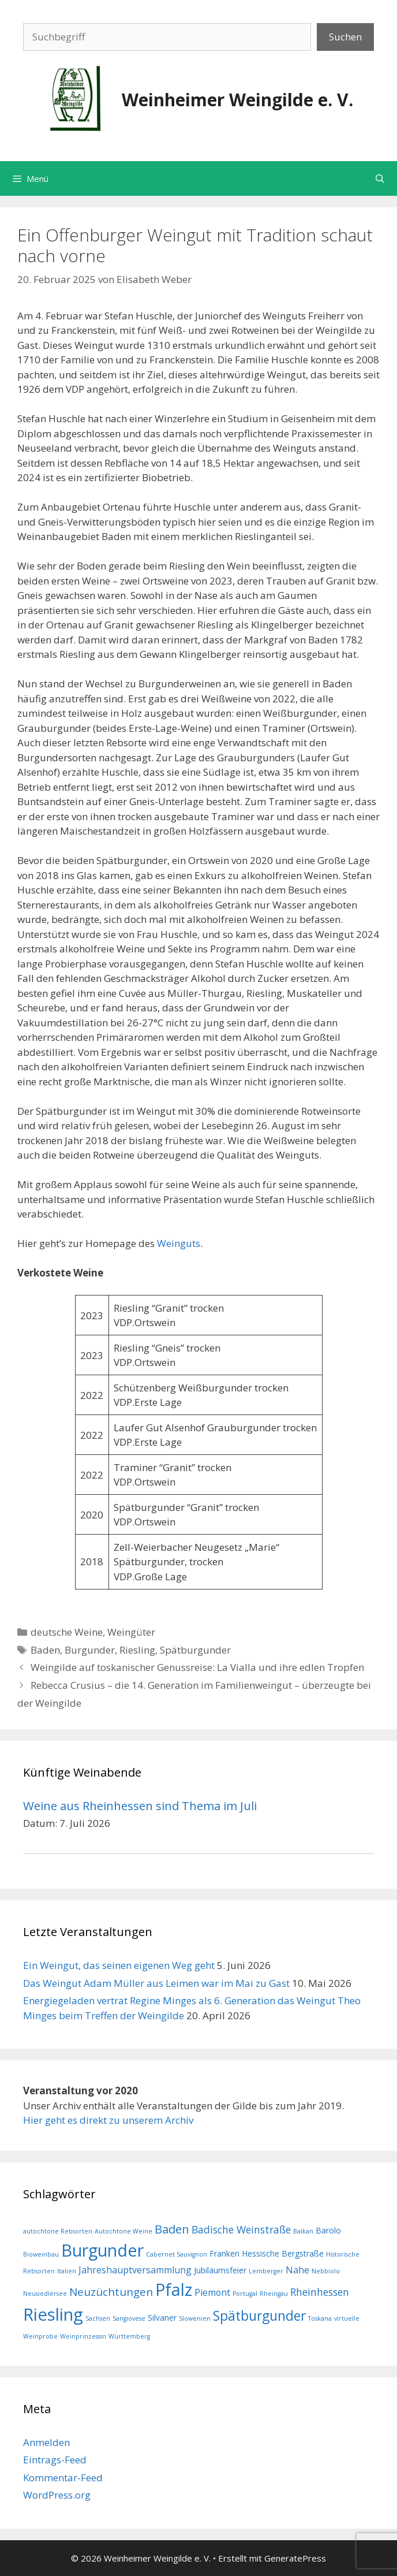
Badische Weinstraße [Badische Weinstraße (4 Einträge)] (241, 2229)
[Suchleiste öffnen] (380, 178)
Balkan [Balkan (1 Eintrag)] (303, 2231)
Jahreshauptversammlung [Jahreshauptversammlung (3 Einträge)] (135, 2270)
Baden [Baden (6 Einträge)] (172, 2229)
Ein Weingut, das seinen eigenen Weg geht (119, 1965)
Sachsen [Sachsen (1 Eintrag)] (97, 2318)
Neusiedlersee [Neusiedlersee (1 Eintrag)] (45, 2294)
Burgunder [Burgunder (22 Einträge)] (102, 2250)
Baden (45, 1649)
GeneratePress (295, 2558)
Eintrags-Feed (55, 2459)
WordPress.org (57, 2494)
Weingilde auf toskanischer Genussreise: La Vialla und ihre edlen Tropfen (197, 1667)
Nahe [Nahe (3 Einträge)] (297, 2270)
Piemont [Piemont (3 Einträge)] (212, 2292)
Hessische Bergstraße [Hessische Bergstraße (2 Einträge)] (283, 2253)
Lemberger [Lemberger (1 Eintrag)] (266, 2271)
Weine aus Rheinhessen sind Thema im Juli (140, 1805)
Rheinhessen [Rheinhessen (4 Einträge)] (319, 2292)
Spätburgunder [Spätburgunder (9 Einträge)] (259, 2316)
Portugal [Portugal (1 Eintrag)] (245, 2294)
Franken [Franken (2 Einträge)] (224, 2253)
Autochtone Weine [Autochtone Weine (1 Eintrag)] (123, 2231)
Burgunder (90, 1649)
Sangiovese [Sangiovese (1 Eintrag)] (129, 2318)
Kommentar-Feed (63, 2477)
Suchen (345, 36)
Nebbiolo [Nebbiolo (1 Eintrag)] (326, 2271)
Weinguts (178, 1243)
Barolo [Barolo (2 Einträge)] (328, 2230)
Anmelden (46, 2442)
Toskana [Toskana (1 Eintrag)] (320, 2318)
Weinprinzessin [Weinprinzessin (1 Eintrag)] (83, 2336)
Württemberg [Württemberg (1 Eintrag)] (129, 2336)
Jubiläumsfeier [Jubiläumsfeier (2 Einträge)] (220, 2270)
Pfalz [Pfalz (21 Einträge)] (173, 2289)
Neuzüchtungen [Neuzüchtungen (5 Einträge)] (111, 2291)
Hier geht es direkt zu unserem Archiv (108, 2120)
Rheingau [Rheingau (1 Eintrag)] (274, 2294)
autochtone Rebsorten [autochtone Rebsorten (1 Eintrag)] (57, 2231)
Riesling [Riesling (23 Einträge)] (53, 2314)
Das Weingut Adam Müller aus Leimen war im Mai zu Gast (156, 1983)
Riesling (137, 1649)
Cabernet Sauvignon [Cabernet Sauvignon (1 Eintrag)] (176, 2254)
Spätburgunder (195, 1649)
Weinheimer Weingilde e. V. (237, 99)
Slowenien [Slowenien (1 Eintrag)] (195, 2318)
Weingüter (131, 1632)
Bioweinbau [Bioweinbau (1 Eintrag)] (41, 2254)
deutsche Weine (67, 1632)
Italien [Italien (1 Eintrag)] (66, 2271)
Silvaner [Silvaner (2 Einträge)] (162, 2317)
